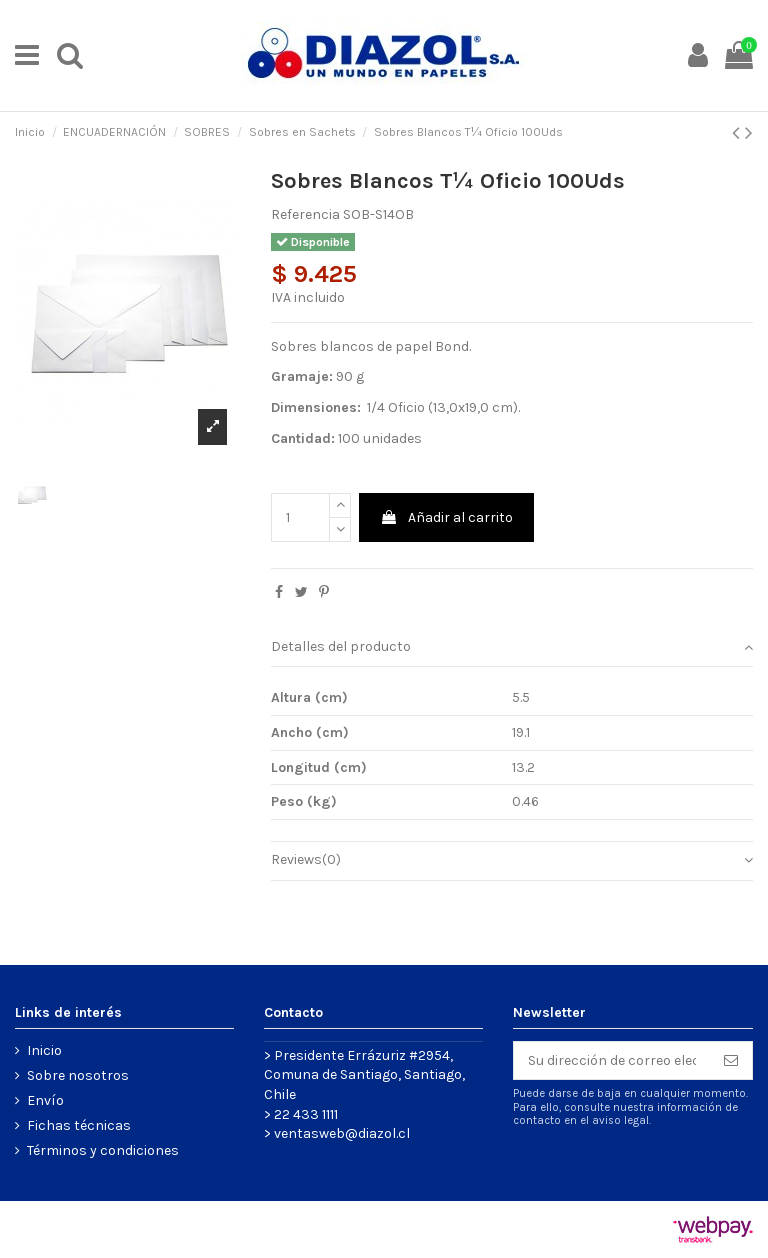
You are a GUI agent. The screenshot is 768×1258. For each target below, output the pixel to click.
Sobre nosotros (78, 1075)
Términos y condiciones (103, 1150)
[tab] (512, 648)
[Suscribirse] (731, 1061)
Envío (45, 1100)
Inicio (44, 1050)
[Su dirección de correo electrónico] (612, 1061)
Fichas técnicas (79, 1125)
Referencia (305, 214)
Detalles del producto (512, 647)
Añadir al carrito (446, 517)
